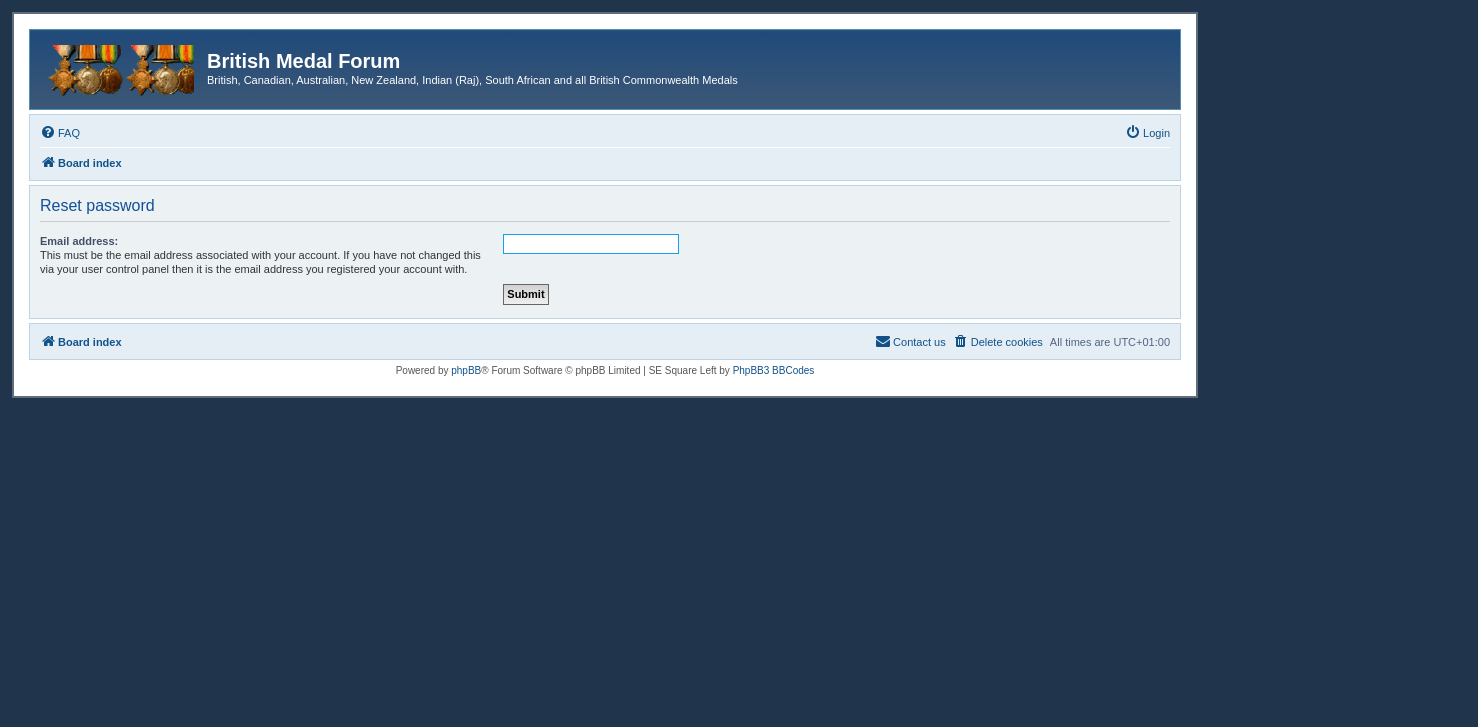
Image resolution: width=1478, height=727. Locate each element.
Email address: (79, 241)
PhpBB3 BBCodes (774, 370)
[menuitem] (60, 133)
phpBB (466, 370)
